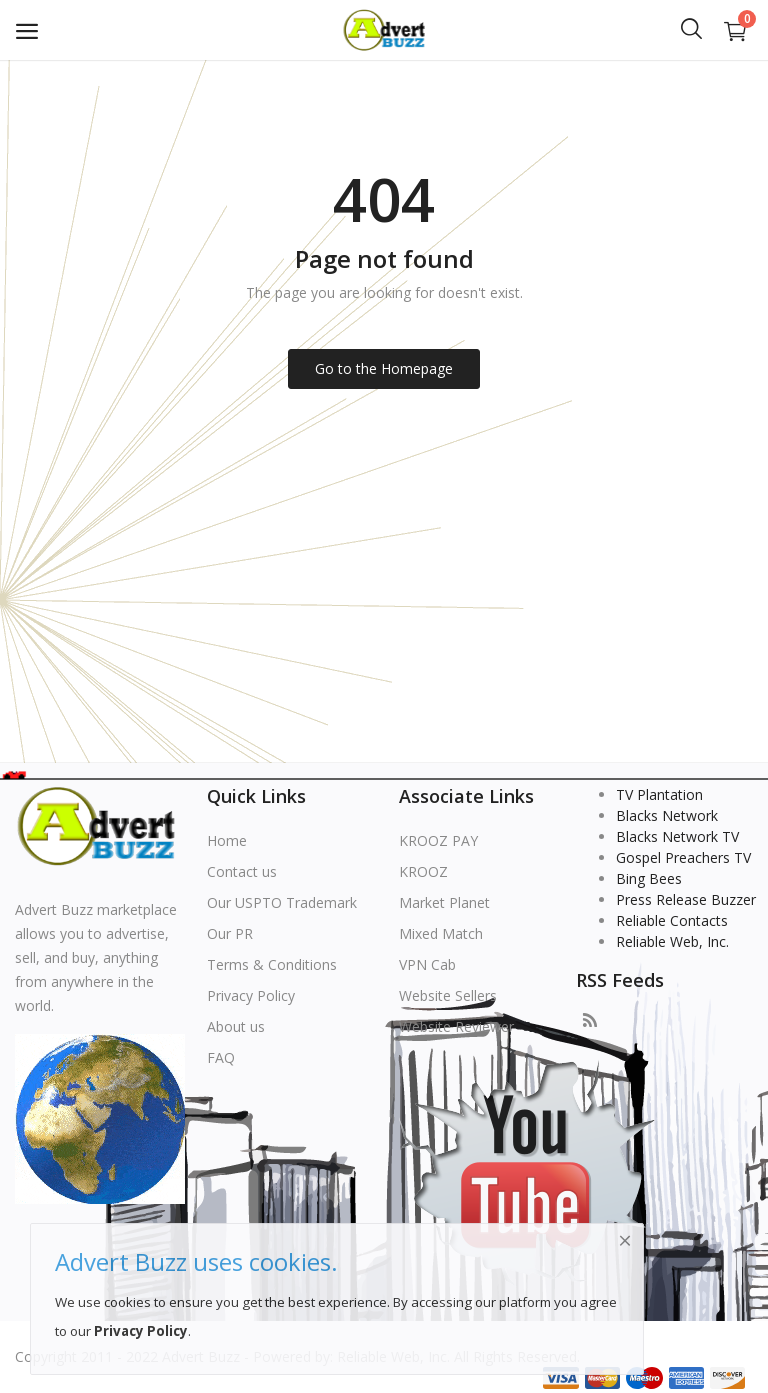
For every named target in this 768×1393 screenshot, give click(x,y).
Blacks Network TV (677, 836)
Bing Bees (649, 878)
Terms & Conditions (272, 964)
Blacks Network (667, 815)
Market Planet (444, 902)
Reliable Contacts (672, 920)
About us (236, 1026)
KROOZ (423, 871)
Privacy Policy (251, 995)
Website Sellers (448, 995)
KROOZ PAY (438, 840)
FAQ (221, 1057)
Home (227, 840)
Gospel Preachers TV (683, 857)
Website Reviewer (456, 1026)
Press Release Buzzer (686, 899)
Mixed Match (441, 933)
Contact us (242, 871)
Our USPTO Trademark (282, 902)
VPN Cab (427, 964)
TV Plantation (659, 794)
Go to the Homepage (384, 368)
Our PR (230, 933)
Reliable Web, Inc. (672, 941)
